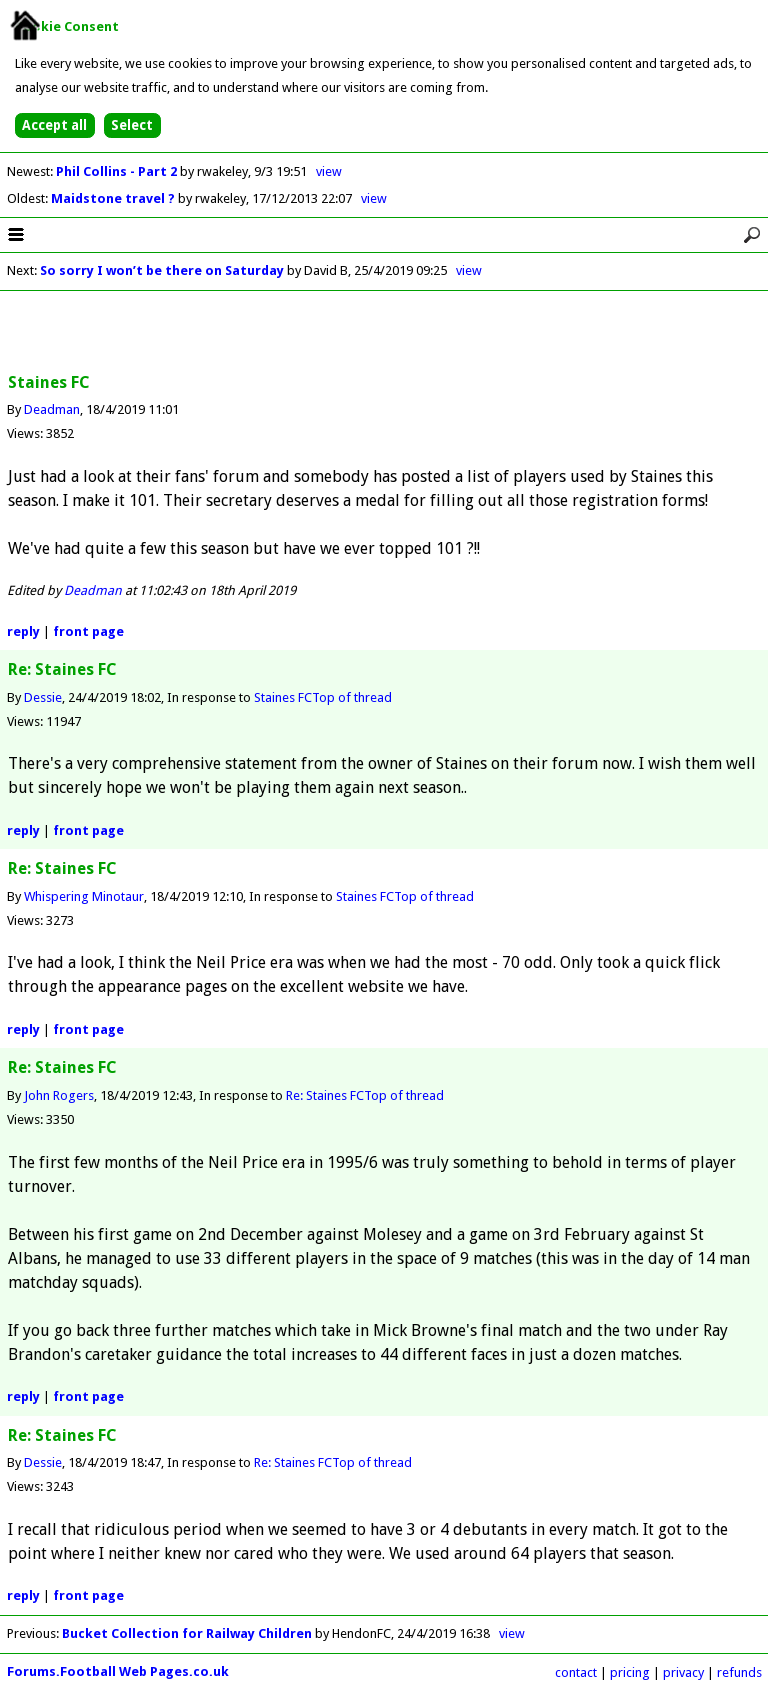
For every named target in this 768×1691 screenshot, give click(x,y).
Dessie (43, 697)
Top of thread (352, 697)
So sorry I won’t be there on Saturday (163, 270)
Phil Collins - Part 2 (118, 171)
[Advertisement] (384, 333)
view (329, 171)
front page (88, 631)
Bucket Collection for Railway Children (187, 1633)
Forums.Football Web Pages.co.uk (118, 1671)
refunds (739, 1672)
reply (23, 631)
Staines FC (283, 697)
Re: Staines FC (325, 1095)
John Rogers (59, 1095)
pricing (630, 1672)
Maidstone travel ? (114, 198)
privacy (683, 1672)
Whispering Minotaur (84, 896)
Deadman (52, 409)
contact (576, 1672)
